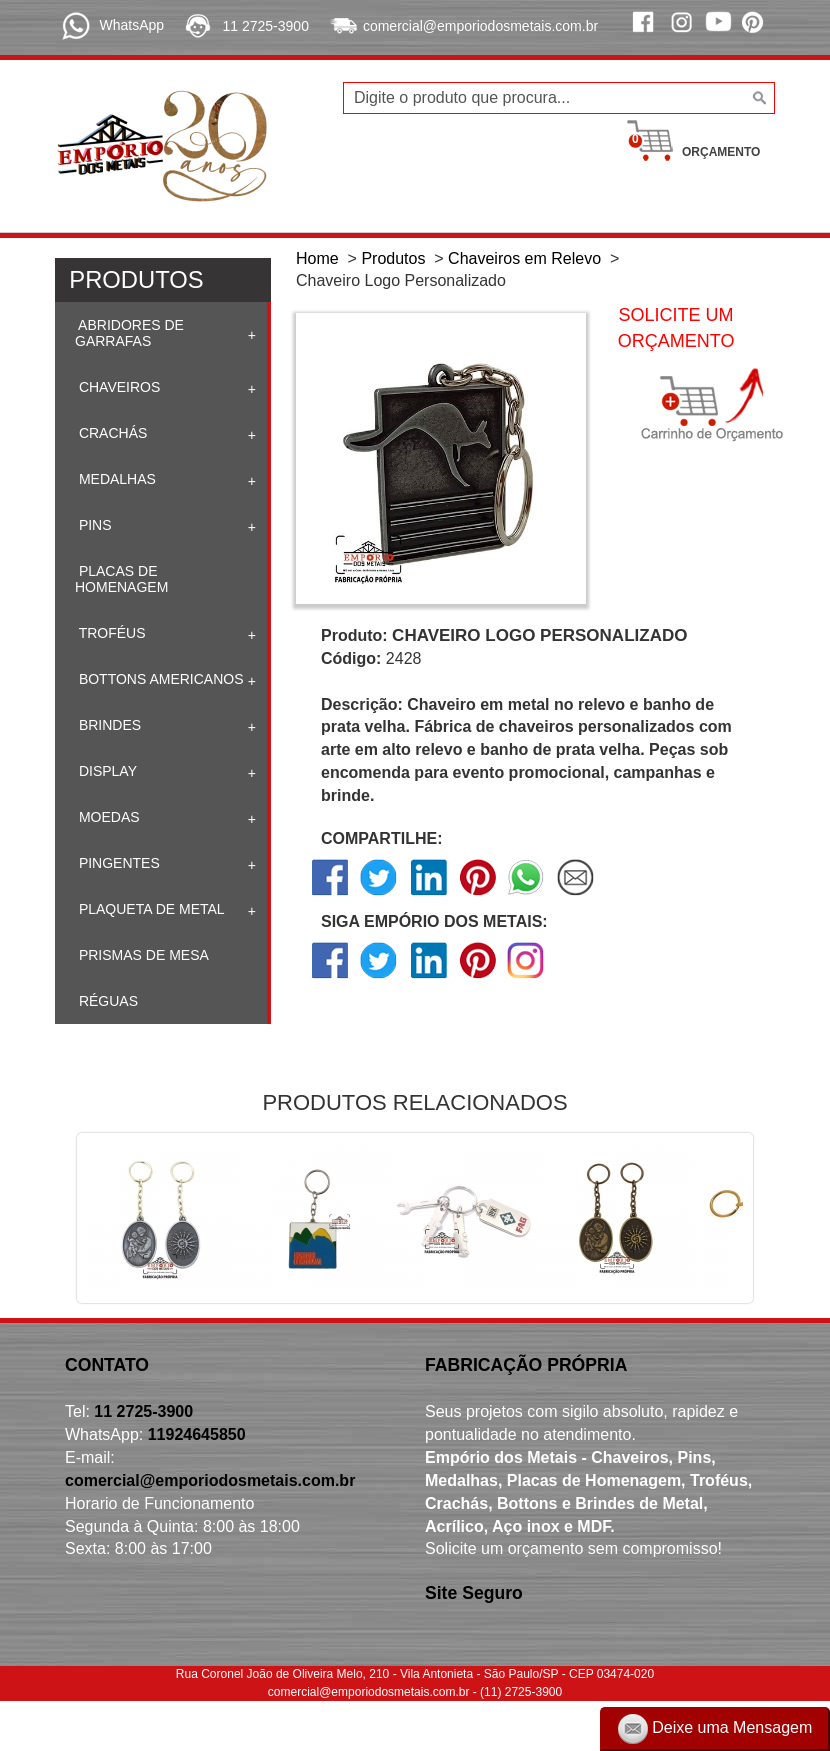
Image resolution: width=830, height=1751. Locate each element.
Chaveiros (117, 387)
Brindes (108, 725)
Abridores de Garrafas (129, 333)
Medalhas (115, 479)
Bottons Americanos (159, 679)
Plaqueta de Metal (150, 909)
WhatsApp (131, 25)
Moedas (107, 817)
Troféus (110, 633)
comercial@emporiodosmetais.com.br (480, 26)
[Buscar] (757, 98)
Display (106, 771)
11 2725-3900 (266, 26)
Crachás (111, 433)
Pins (93, 525)
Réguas (106, 1001)
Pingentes (117, 863)
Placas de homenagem (121, 579)
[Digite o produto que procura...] (559, 98)
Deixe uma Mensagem (715, 1729)
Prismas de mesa (142, 955)
